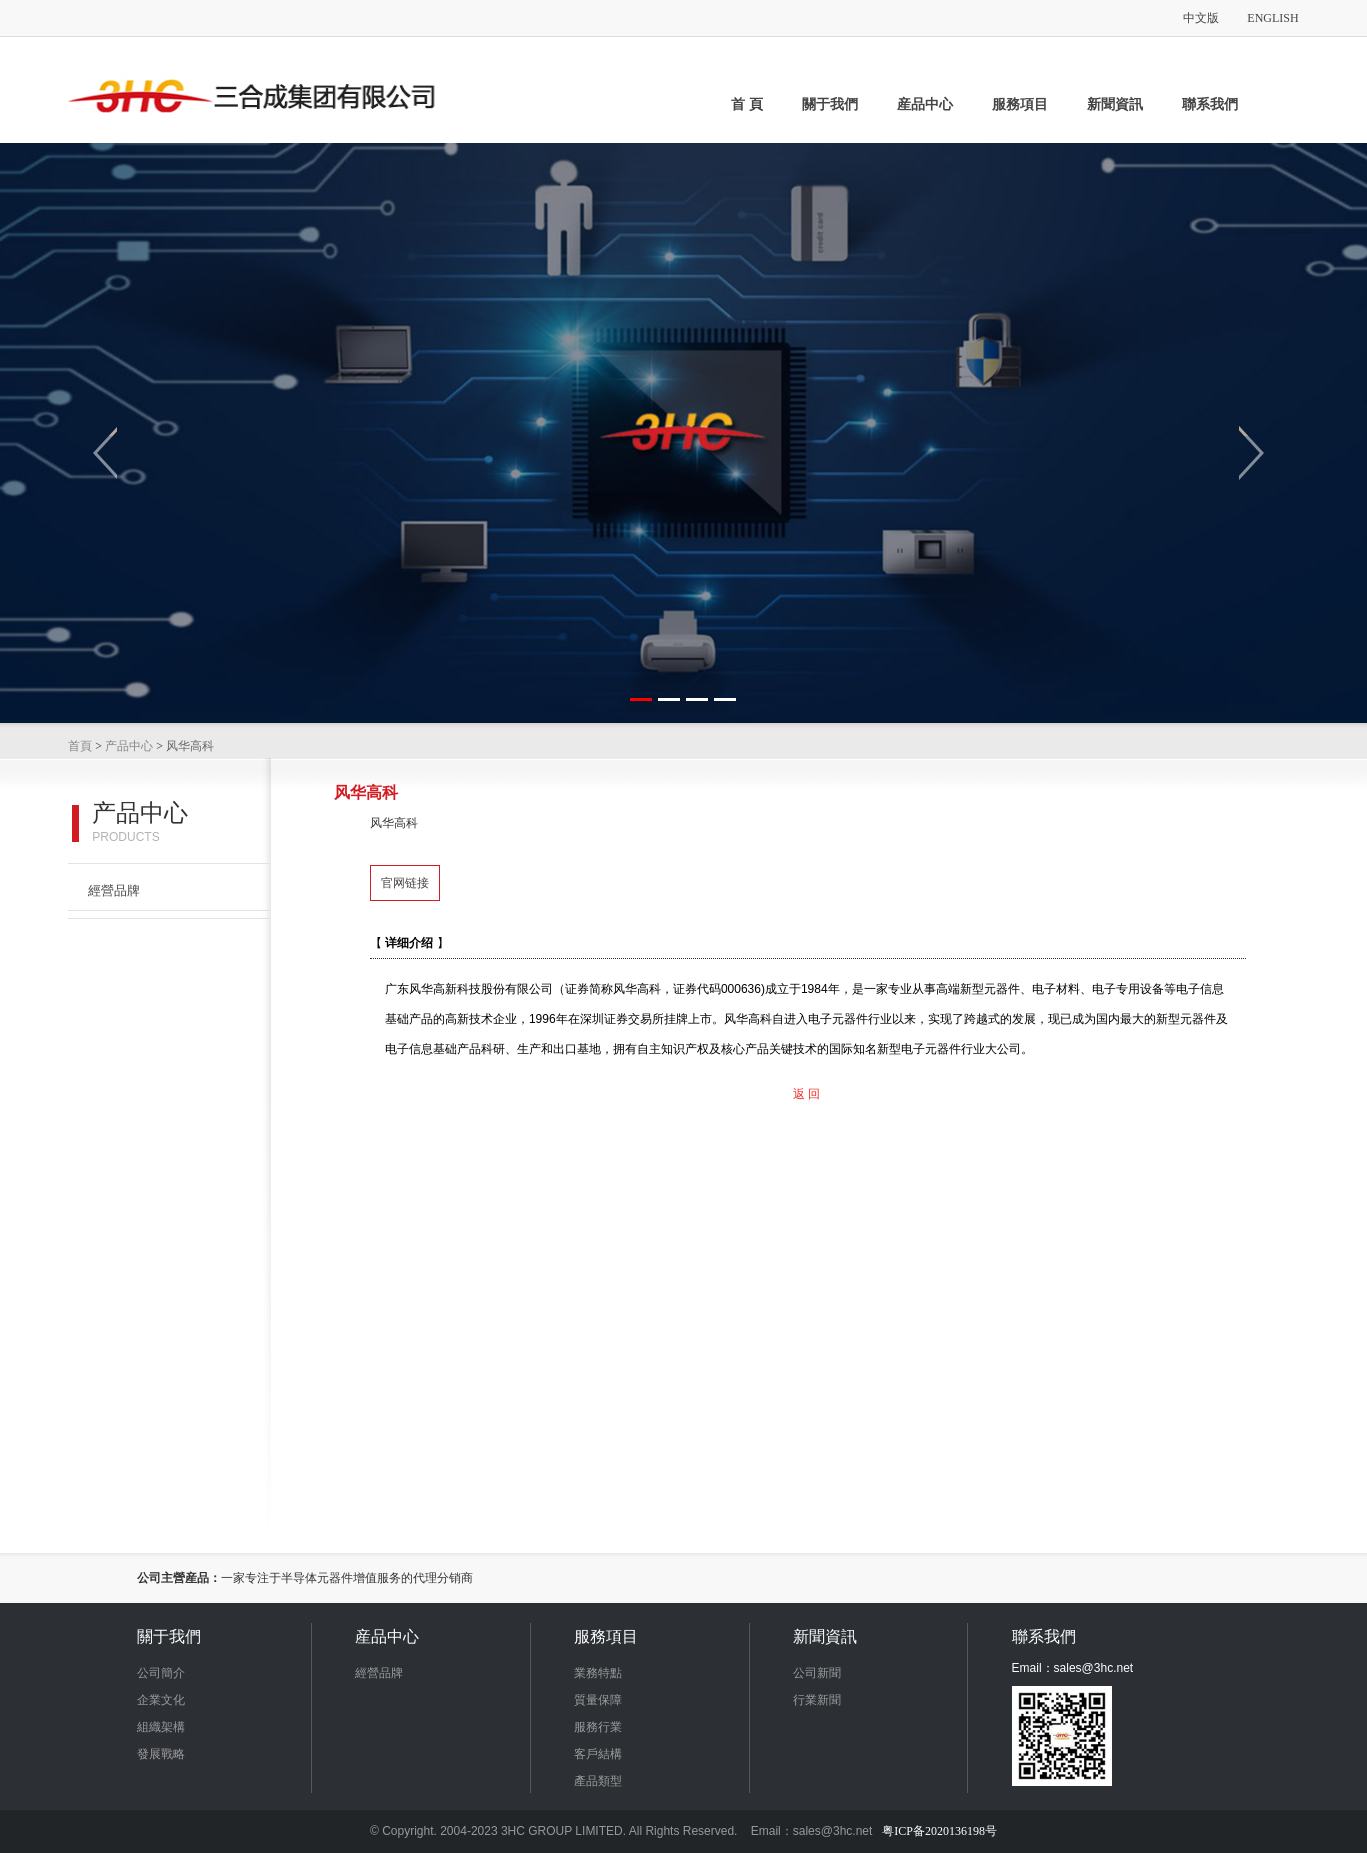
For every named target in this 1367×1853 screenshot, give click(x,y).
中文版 (1201, 18)
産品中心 (925, 104)
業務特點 (598, 1673)
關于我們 (830, 104)
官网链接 (405, 883)
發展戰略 (161, 1754)
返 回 (806, 1094)
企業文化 (161, 1700)
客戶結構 (598, 1754)
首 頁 (747, 104)
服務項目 (1020, 104)
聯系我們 (1210, 104)
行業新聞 (817, 1700)
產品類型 (598, 1781)
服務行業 (598, 1727)
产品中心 (129, 746)
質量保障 (598, 1700)
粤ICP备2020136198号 (939, 1831)
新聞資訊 (1115, 104)
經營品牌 (114, 890)
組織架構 (161, 1727)
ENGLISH (1272, 18)
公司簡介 (161, 1673)
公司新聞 (817, 1673)
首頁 (80, 746)
